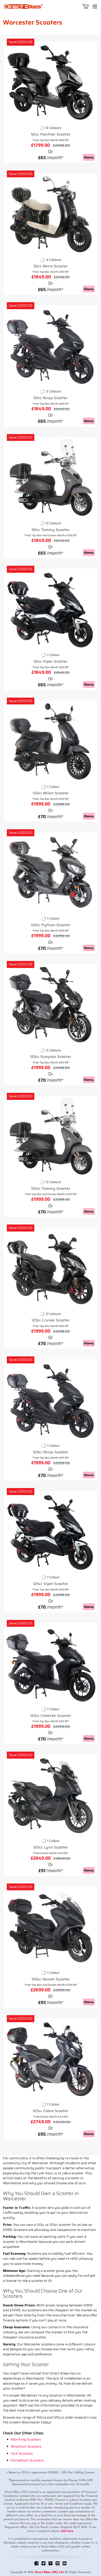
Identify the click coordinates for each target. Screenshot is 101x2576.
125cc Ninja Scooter (50, 1452)
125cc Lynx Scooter (50, 1847)
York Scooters (22, 2453)
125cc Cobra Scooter (50, 2111)
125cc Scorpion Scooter (50, 1056)
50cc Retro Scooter (50, 266)
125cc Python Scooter (50, 925)
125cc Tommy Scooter (50, 1188)
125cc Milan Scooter (51, 793)
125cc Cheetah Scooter (50, 1715)
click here (67, 2531)
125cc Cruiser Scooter (50, 1320)
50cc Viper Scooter (50, 661)
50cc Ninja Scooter (50, 398)
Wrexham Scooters (26, 2446)
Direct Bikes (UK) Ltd (49, 2572)
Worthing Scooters (26, 2439)
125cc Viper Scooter (50, 1584)
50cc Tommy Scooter (51, 530)
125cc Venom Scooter (51, 1979)
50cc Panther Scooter (50, 134)
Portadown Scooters (27, 2460)
